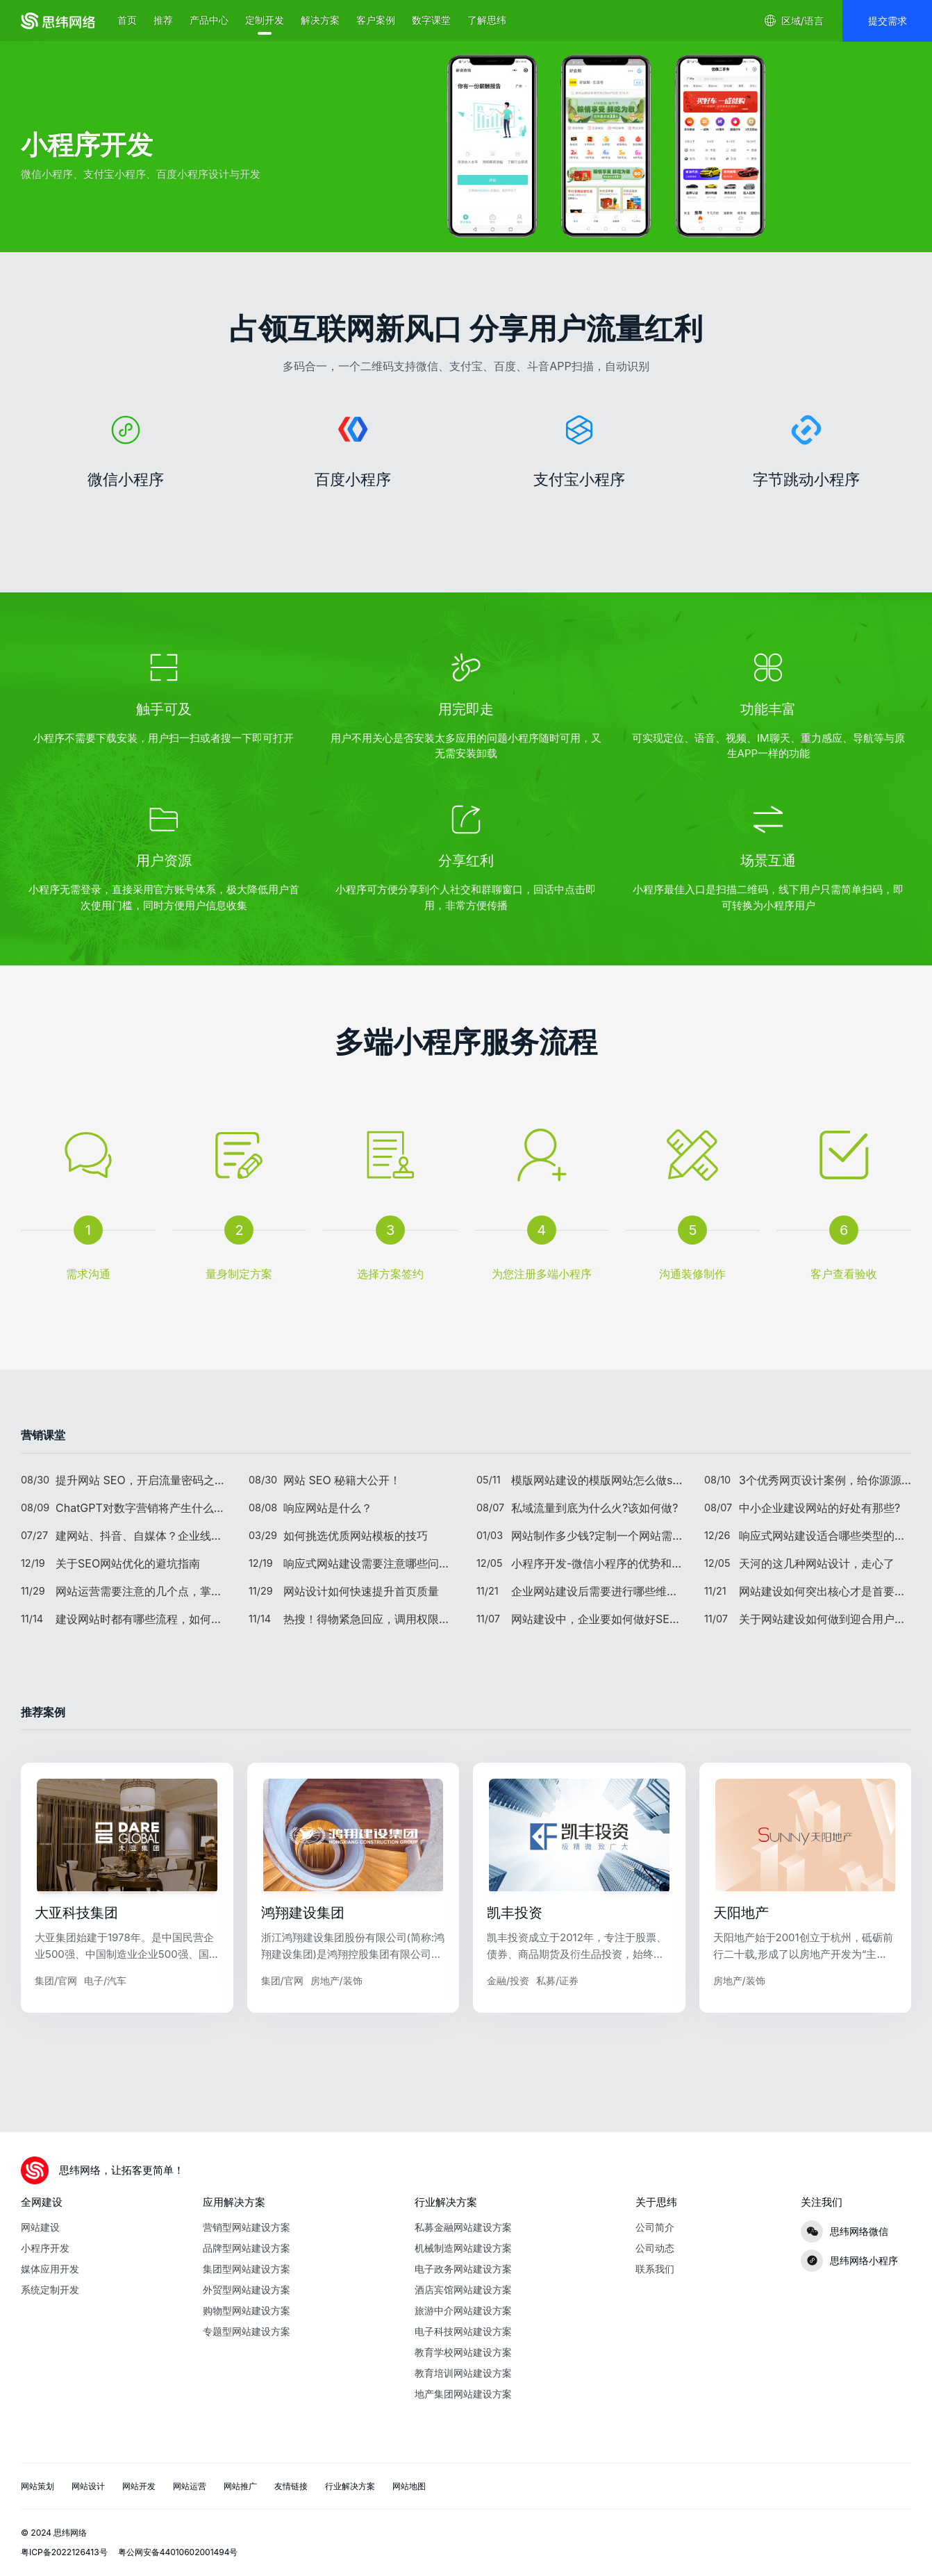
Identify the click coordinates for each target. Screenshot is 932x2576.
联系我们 (654, 2269)
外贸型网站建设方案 (246, 2289)
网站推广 (240, 2486)
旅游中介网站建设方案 (463, 2310)
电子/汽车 (105, 2033)
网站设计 (88, 2486)
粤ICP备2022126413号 (64, 2552)
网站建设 (40, 2227)
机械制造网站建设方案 (463, 2248)
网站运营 (189, 2486)
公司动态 (654, 2248)
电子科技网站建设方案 (463, 2331)
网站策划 (37, 2486)
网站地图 (409, 2486)
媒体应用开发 (50, 2269)
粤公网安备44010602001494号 (178, 2552)
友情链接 (291, 2486)
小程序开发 (45, 2248)
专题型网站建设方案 (246, 2331)
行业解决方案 (350, 2486)
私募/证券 (557, 2033)
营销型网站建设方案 (246, 2227)
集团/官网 (56, 2033)
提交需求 (887, 20)
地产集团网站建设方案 (463, 2394)
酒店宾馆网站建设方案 (463, 2289)
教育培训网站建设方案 (463, 2373)
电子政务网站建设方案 (463, 2269)
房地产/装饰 (336, 2033)
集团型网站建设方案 (246, 2269)
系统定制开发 (50, 2289)
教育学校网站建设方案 (463, 2352)
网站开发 (139, 2486)
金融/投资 (508, 2033)
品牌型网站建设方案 (246, 2248)
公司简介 (654, 2227)
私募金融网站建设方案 (463, 2227)
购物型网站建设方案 (246, 2310)
